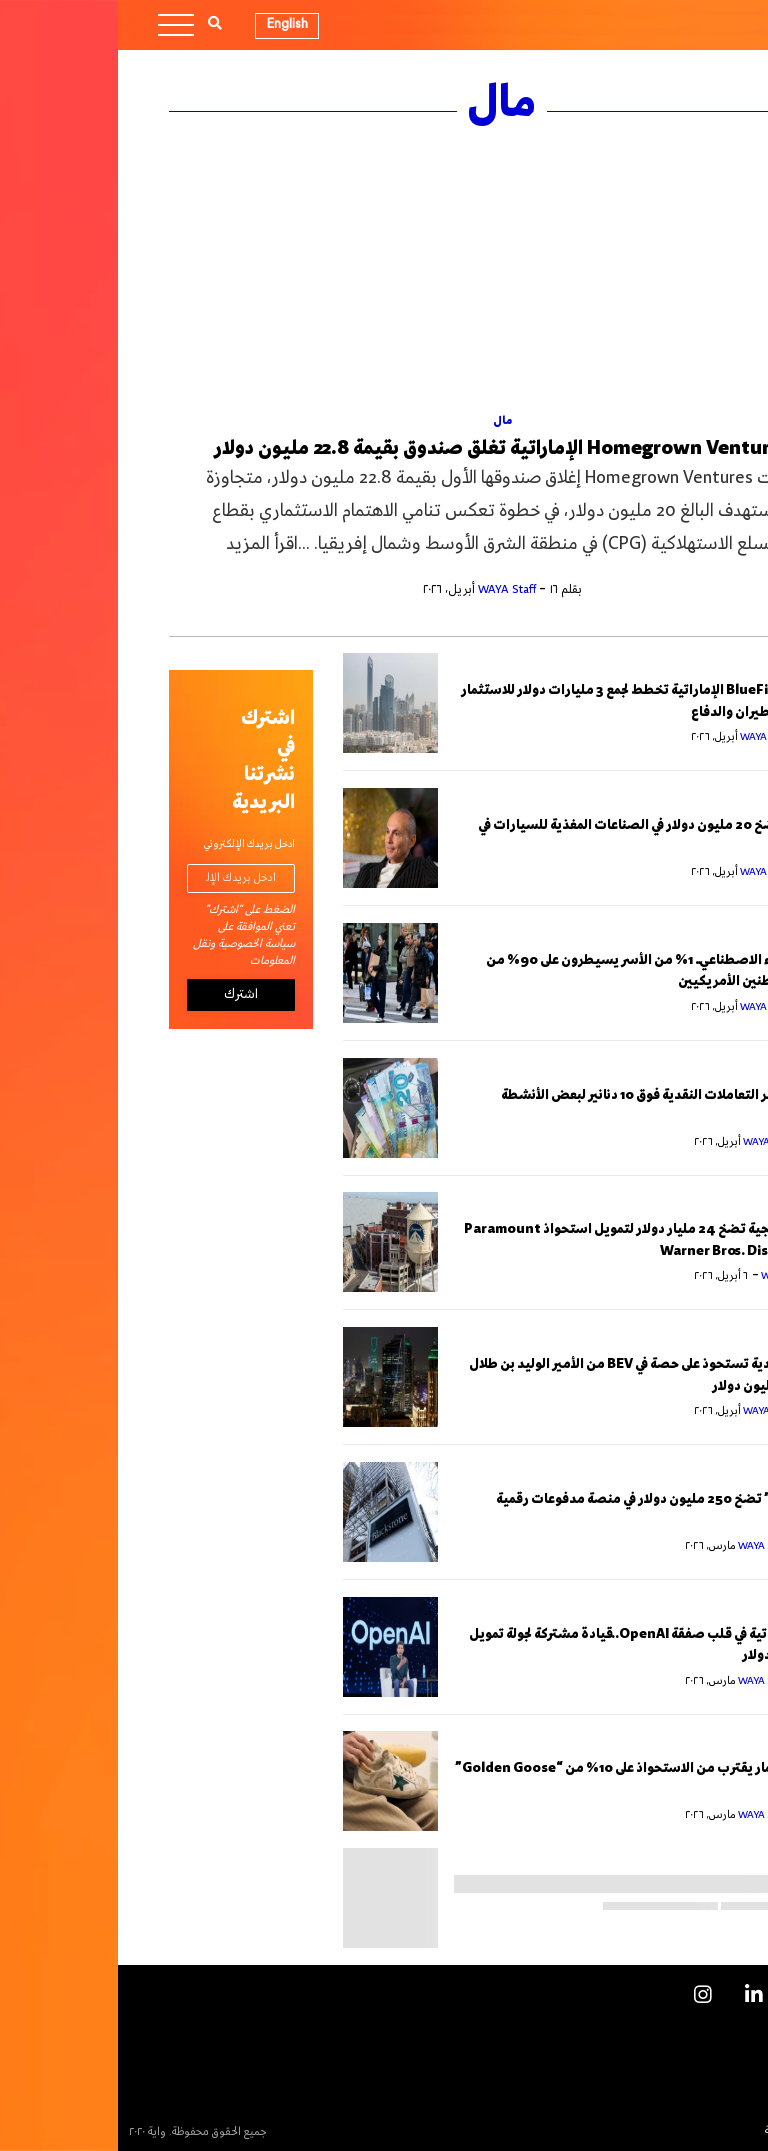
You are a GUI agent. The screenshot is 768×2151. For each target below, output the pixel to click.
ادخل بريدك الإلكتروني (131, 844)
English (169, 24)
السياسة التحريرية (686, 2130)
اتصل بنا (708, 2062)
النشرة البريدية (695, 2096)
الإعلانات (706, 2028)
